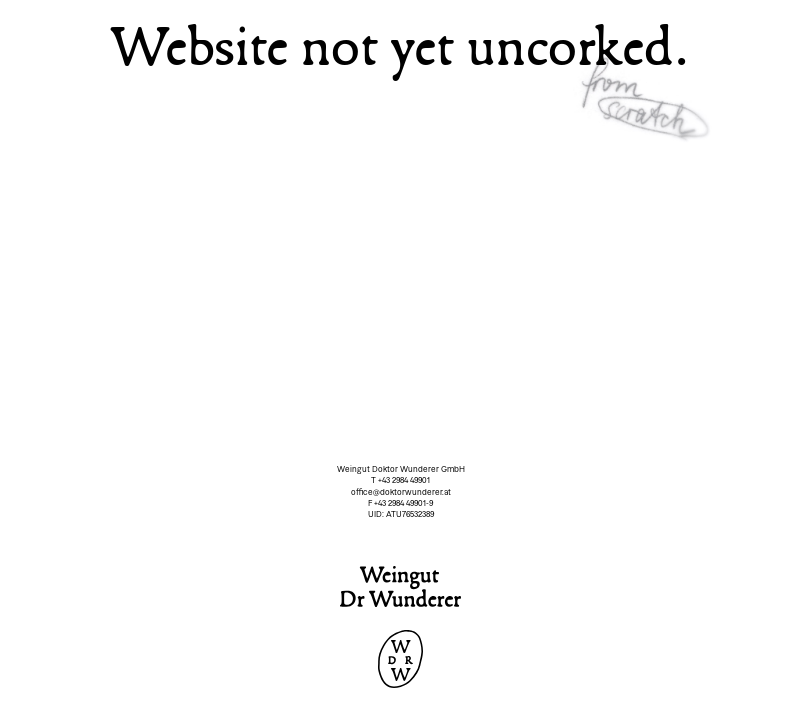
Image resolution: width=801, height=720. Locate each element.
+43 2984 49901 (404, 480)
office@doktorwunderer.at (401, 492)
